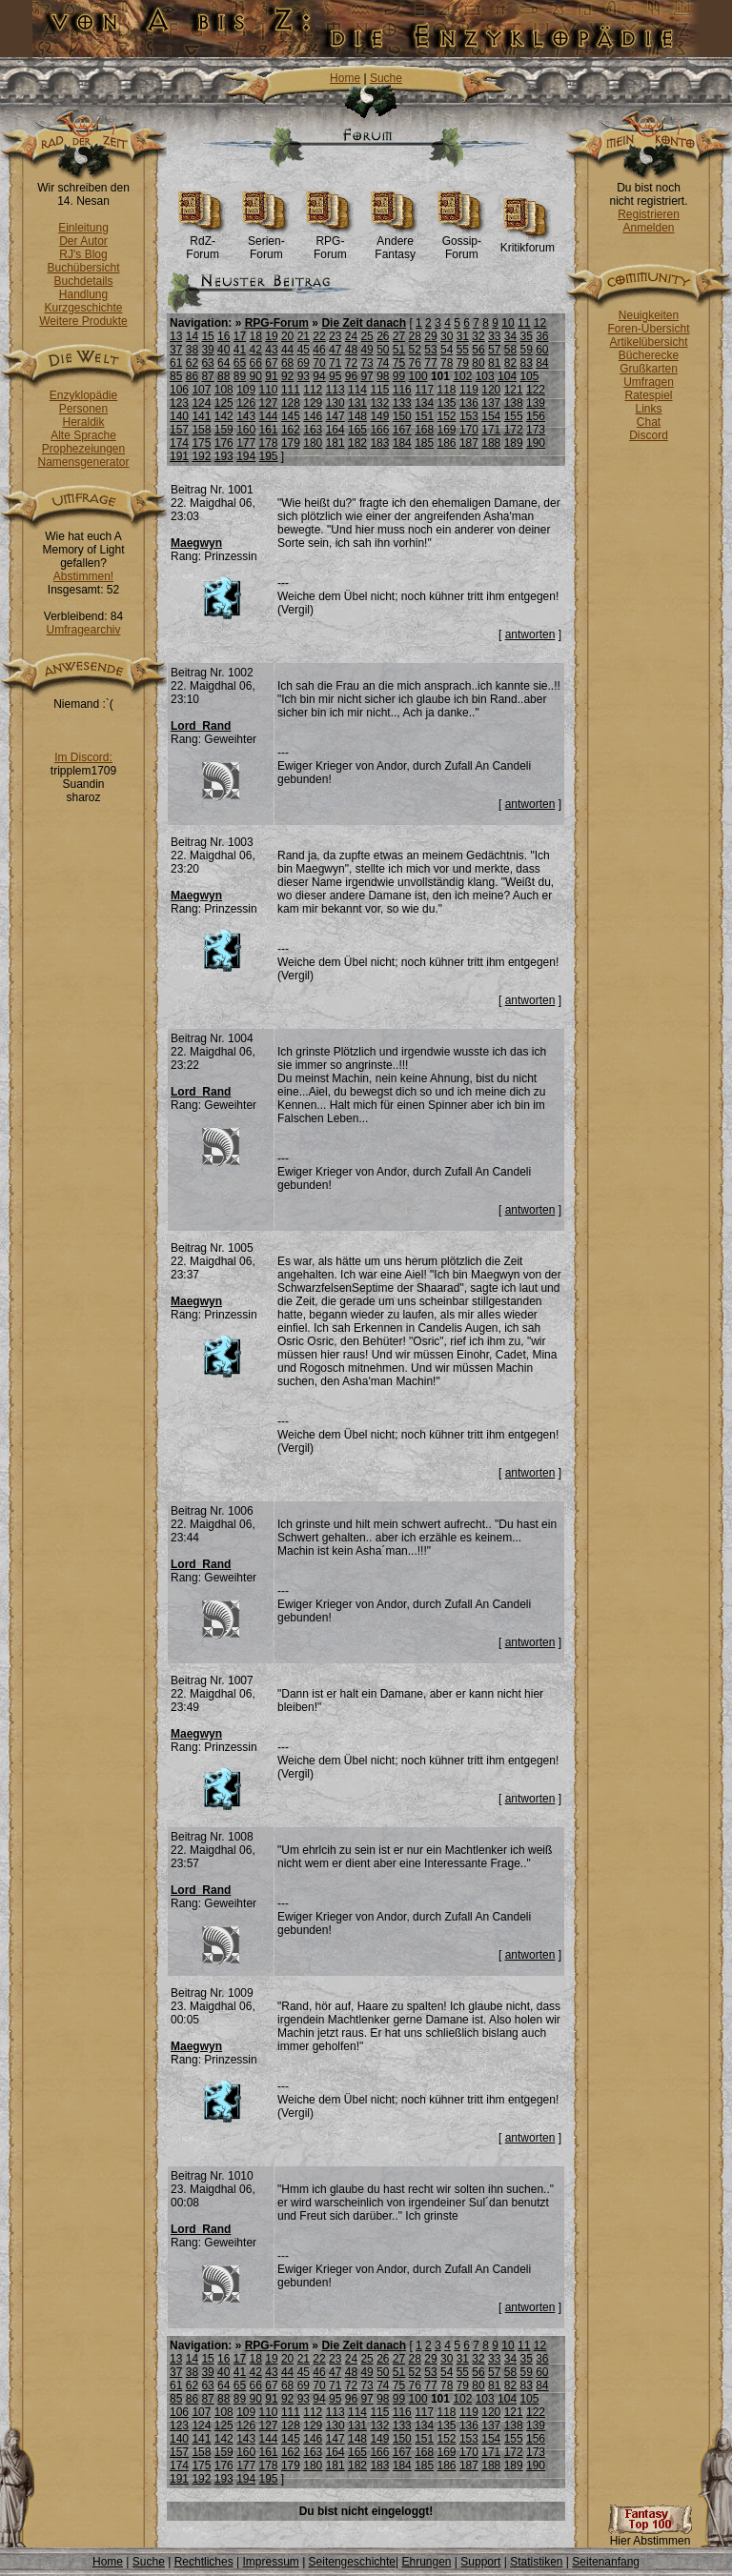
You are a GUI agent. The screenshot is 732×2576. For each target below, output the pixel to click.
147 (335, 416)
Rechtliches (204, 2561)
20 (287, 336)
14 (192, 336)
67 (271, 363)
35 (525, 336)
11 (524, 323)
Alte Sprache (83, 435)
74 (382, 363)
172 (513, 429)
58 (510, 349)
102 (462, 376)
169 (447, 429)
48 (351, 349)
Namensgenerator (83, 462)
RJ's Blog (83, 254)
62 (192, 363)
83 (525, 363)
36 (542, 336)
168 (424, 429)
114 (357, 389)
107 (201, 389)
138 (513, 403)
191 (179, 456)
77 (430, 363)
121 (513, 389)
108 (224, 389)
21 (303, 336)
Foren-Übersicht (648, 328)
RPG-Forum (330, 242)
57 (494, 349)
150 (402, 416)
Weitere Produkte (83, 321)
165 (357, 429)
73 (366, 363)
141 (201, 416)
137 (490, 403)
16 (223, 336)
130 (335, 403)
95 (335, 376)
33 (494, 336)
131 (357, 403)
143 (245, 416)
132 (379, 403)
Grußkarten (649, 368)
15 (207, 336)
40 (223, 349)
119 (468, 389)
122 (535, 389)
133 (402, 403)
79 (463, 363)
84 (542, 363)
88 (223, 376)
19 (271, 336)
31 (463, 336)
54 (446, 349)
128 (290, 403)
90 (256, 376)
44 (287, 349)
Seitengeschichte (352, 2561)
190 (535, 443)
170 (468, 429)
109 (245, 389)
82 (510, 363)
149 (379, 416)
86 (192, 376)
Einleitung (83, 227)
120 (490, 389)
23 (335, 336)
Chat (649, 422)
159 (224, 429)
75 (399, 363)
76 (415, 363)
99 (399, 376)
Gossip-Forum (461, 242)
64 (223, 363)
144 (268, 416)
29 (430, 336)
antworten (530, 634)
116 (402, 389)
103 (485, 376)
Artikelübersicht (648, 342)
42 (256, 349)
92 (287, 376)
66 (256, 363)
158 (201, 429)
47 (335, 349)
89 (240, 376)
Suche (386, 78)
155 (513, 416)
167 (402, 429)
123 (179, 403)
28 (415, 336)
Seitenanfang (606, 2561)
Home (345, 78)
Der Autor (83, 241)
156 (535, 416)
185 (424, 443)
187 (468, 443)
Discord (648, 435)
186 (447, 443)
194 (245, 456)
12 (540, 323)
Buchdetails (82, 281)
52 (415, 349)
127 (268, 403)
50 (382, 349)
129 (312, 403)
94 (319, 376)
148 (357, 416)
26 (382, 336)
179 (290, 443)
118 (447, 389)
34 (510, 336)
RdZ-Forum (202, 242)
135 (447, 403)
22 (319, 336)
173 (535, 429)
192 (201, 456)
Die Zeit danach (363, 323)
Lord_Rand (201, 726)
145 (290, 416)
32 (478, 336)
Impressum (270, 2561)
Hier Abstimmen (650, 2535)
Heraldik (83, 422)
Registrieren (649, 214)
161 (268, 429)
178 (268, 443)
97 (366, 376)
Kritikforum (527, 242)
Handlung (83, 294)
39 (207, 349)
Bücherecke (649, 355)
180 (312, 443)
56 (478, 349)
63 (207, 363)
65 (240, 363)
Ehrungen (426, 2561)
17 (240, 336)
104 (507, 376)
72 (351, 363)
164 (335, 429)
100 (418, 376)
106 (179, 389)
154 (490, 416)
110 (268, 389)
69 (303, 363)
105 (529, 376)
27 (399, 336)
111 (290, 389)
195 (268, 456)
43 (271, 349)
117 (424, 389)
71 (335, 363)
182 (357, 443)
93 (303, 376)
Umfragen (648, 382)
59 (525, 349)
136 (468, 403)
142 (224, 416)
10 (507, 323)
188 (490, 443)
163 (312, 429)
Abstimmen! (83, 576)
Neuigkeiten (649, 315)
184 (402, 443)
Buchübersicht (83, 267)
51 (399, 349)
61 (176, 363)
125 (224, 403)
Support (480, 2561)
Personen (83, 408)
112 (312, 389)
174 (179, 443)
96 (351, 376)
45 (303, 349)
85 (176, 376)
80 (478, 363)
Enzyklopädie (83, 395)
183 (379, 443)
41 (240, 349)
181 (335, 443)
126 (245, 403)
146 (312, 416)
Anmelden (648, 227)
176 (224, 443)
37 (176, 349)
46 (319, 349)
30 (446, 336)
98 (382, 376)
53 (430, 349)
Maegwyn (196, 543)
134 (424, 403)
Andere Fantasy (395, 242)
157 (179, 429)
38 (192, 349)
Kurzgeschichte (83, 307)
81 (494, 363)
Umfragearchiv (83, 629)
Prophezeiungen (83, 448)
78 (446, 363)
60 (542, 349)
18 (256, 336)
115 (379, 389)
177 (245, 443)
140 (179, 416)
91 (271, 376)
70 (319, 363)
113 (335, 389)
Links (648, 408)
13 (176, 336)
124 (201, 403)
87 (207, 376)
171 (490, 429)
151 (424, 416)
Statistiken (536, 2561)
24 (351, 336)
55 (463, 349)
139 (535, 403)
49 (366, 349)
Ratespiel (648, 395)
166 (379, 429)
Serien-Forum (266, 242)
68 (287, 363)
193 (224, 456)
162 (290, 429)
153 (468, 416)
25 (366, 336)
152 (447, 416)
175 (201, 443)
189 (513, 443)
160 (245, 429)
